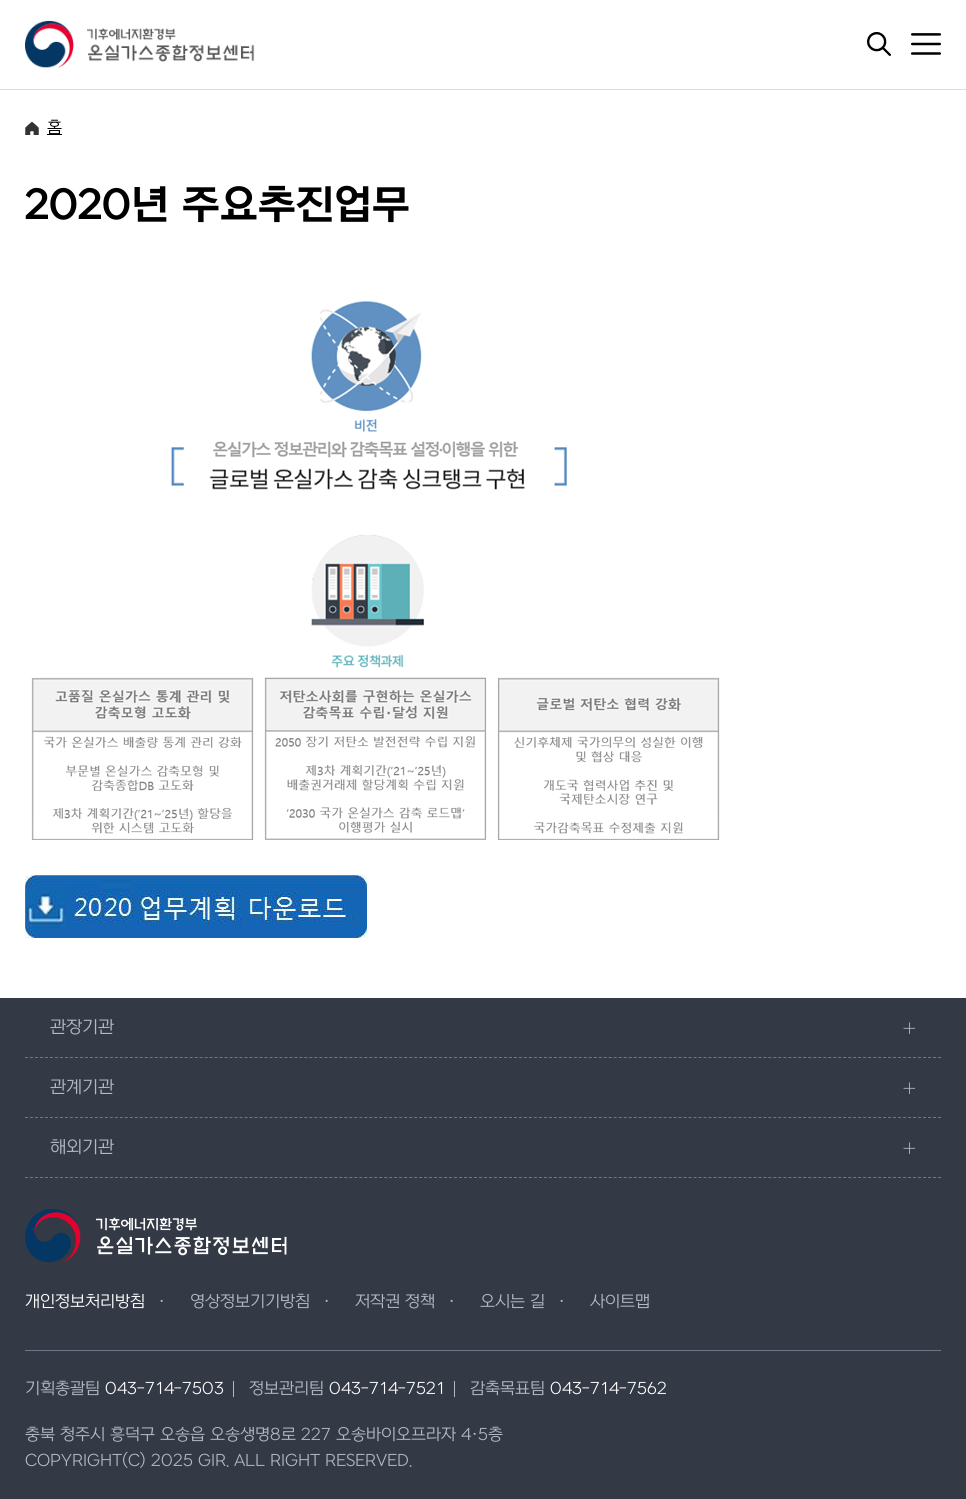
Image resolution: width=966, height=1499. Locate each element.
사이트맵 (620, 1302)
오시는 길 (512, 1302)
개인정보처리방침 (85, 1302)
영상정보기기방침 (250, 1302)
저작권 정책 (395, 1302)
